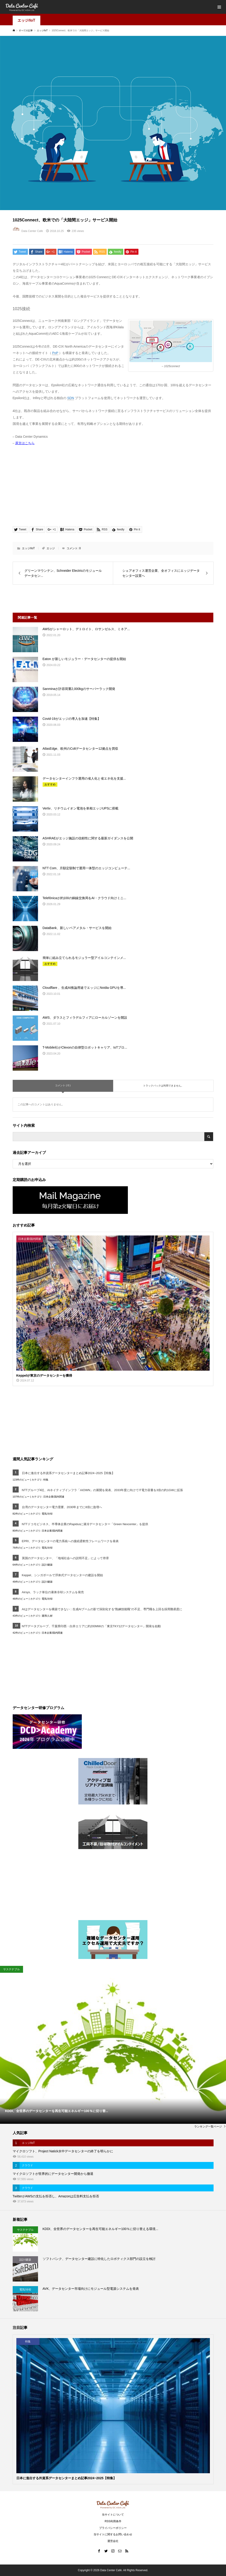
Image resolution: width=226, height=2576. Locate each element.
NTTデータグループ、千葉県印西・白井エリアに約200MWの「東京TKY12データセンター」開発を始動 (91, 1626)
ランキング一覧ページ (208, 2126)
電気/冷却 (47, 1513)
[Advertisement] (113, 485)
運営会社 (112, 2541)
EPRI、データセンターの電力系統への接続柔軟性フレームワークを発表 (70, 1541)
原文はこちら (25, 443)
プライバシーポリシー (113, 2528)
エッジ (51, 548)
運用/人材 (47, 1615)
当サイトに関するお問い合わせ (113, 2534)
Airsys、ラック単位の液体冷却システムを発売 (53, 1592)
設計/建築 (47, 1564)
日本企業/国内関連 (53, 1496)
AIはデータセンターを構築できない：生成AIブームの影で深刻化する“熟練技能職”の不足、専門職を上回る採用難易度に (102, 1609)
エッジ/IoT (26, 20)
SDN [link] (70, 398)
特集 (45, 1479)
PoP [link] (55, 353)
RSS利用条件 (113, 2521)
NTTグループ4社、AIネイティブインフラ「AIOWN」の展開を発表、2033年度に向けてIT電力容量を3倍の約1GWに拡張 (102, 1490)
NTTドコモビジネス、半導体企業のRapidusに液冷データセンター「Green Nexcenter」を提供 (85, 1524)
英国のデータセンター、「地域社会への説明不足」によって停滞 (65, 1558)
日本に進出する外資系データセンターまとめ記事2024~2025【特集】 (68, 1473)
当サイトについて (113, 2514)
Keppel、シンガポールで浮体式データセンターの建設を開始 (62, 1575)
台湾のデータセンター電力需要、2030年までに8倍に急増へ (62, 1507)
